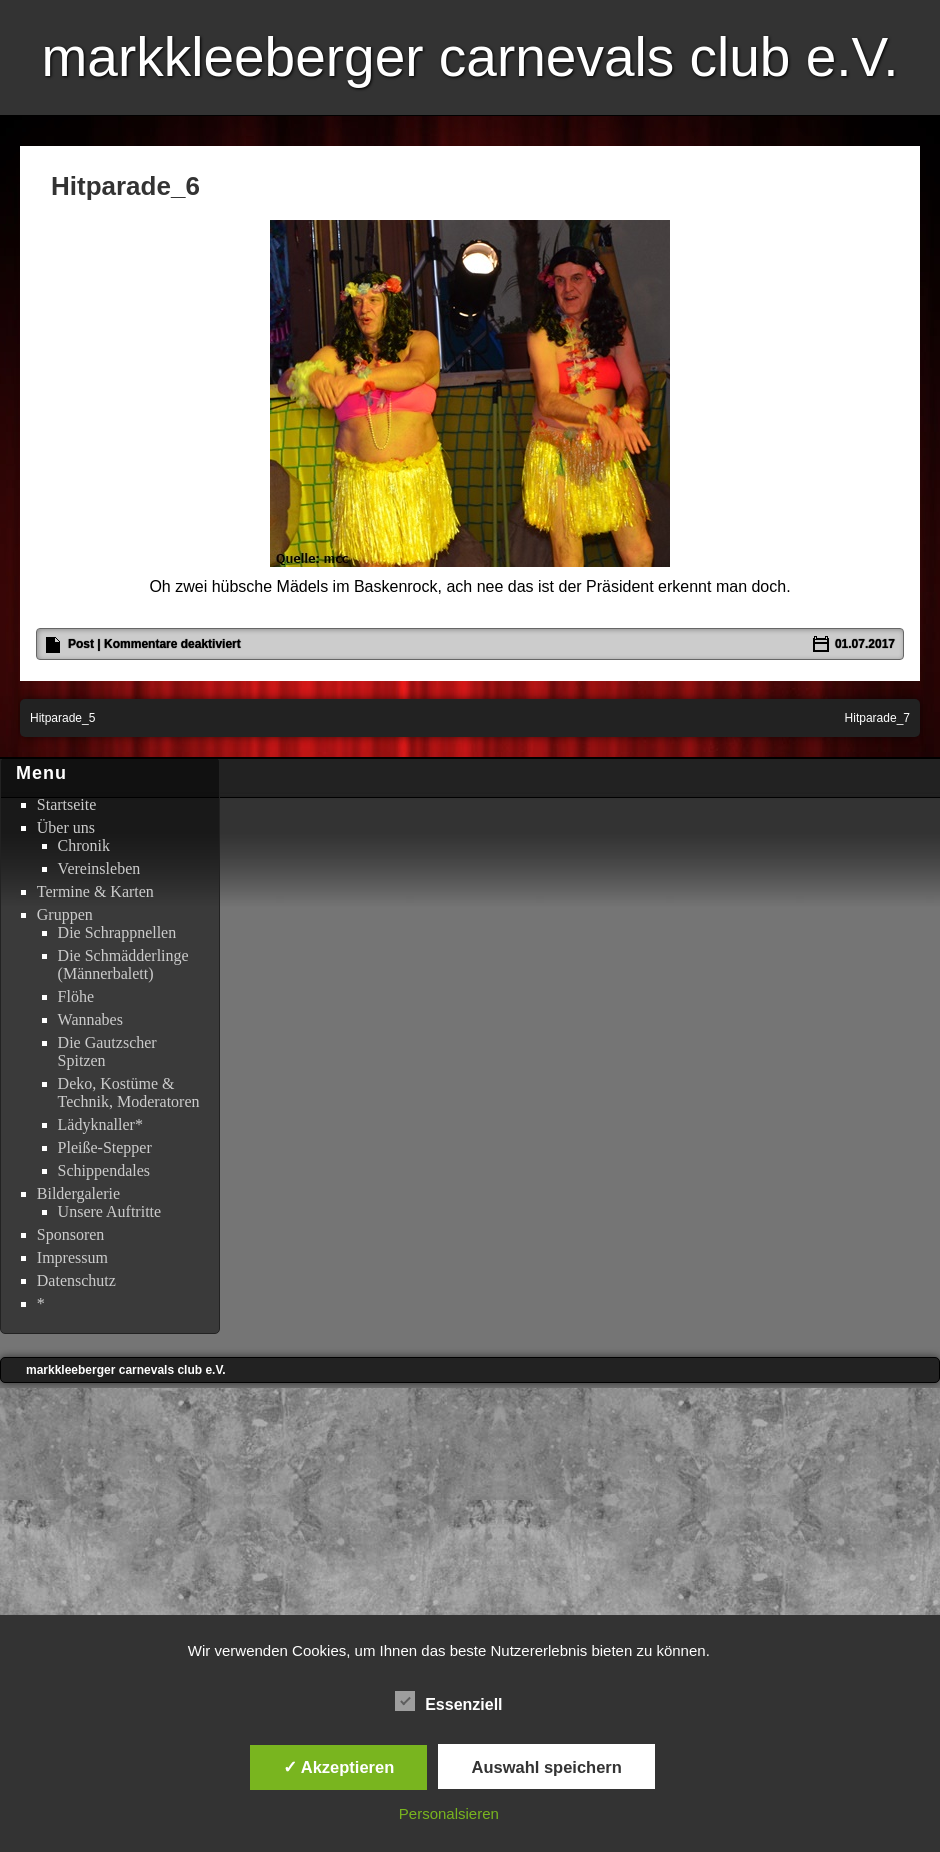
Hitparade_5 (62, 718)
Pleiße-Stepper (105, 1147)
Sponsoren (71, 1234)
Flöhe (76, 996)
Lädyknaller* (100, 1124)
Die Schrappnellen (117, 932)
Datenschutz (76, 1280)
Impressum (72, 1257)
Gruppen (65, 914)
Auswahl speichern (546, 1767)
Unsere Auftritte (110, 1211)
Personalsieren (449, 1813)
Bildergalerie (78, 1193)
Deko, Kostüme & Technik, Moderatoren (129, 1092)
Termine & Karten (95, 891)
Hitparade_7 (877, 718)
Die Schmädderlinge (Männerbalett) (123, 964)
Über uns (66, 827)
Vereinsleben (99, 868)
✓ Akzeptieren (339, 1767)
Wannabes (90, 1019)
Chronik (84, 845)
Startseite (67, 804)
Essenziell (448, 1702)
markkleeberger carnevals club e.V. (469, 57)
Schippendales (104, 1170)
